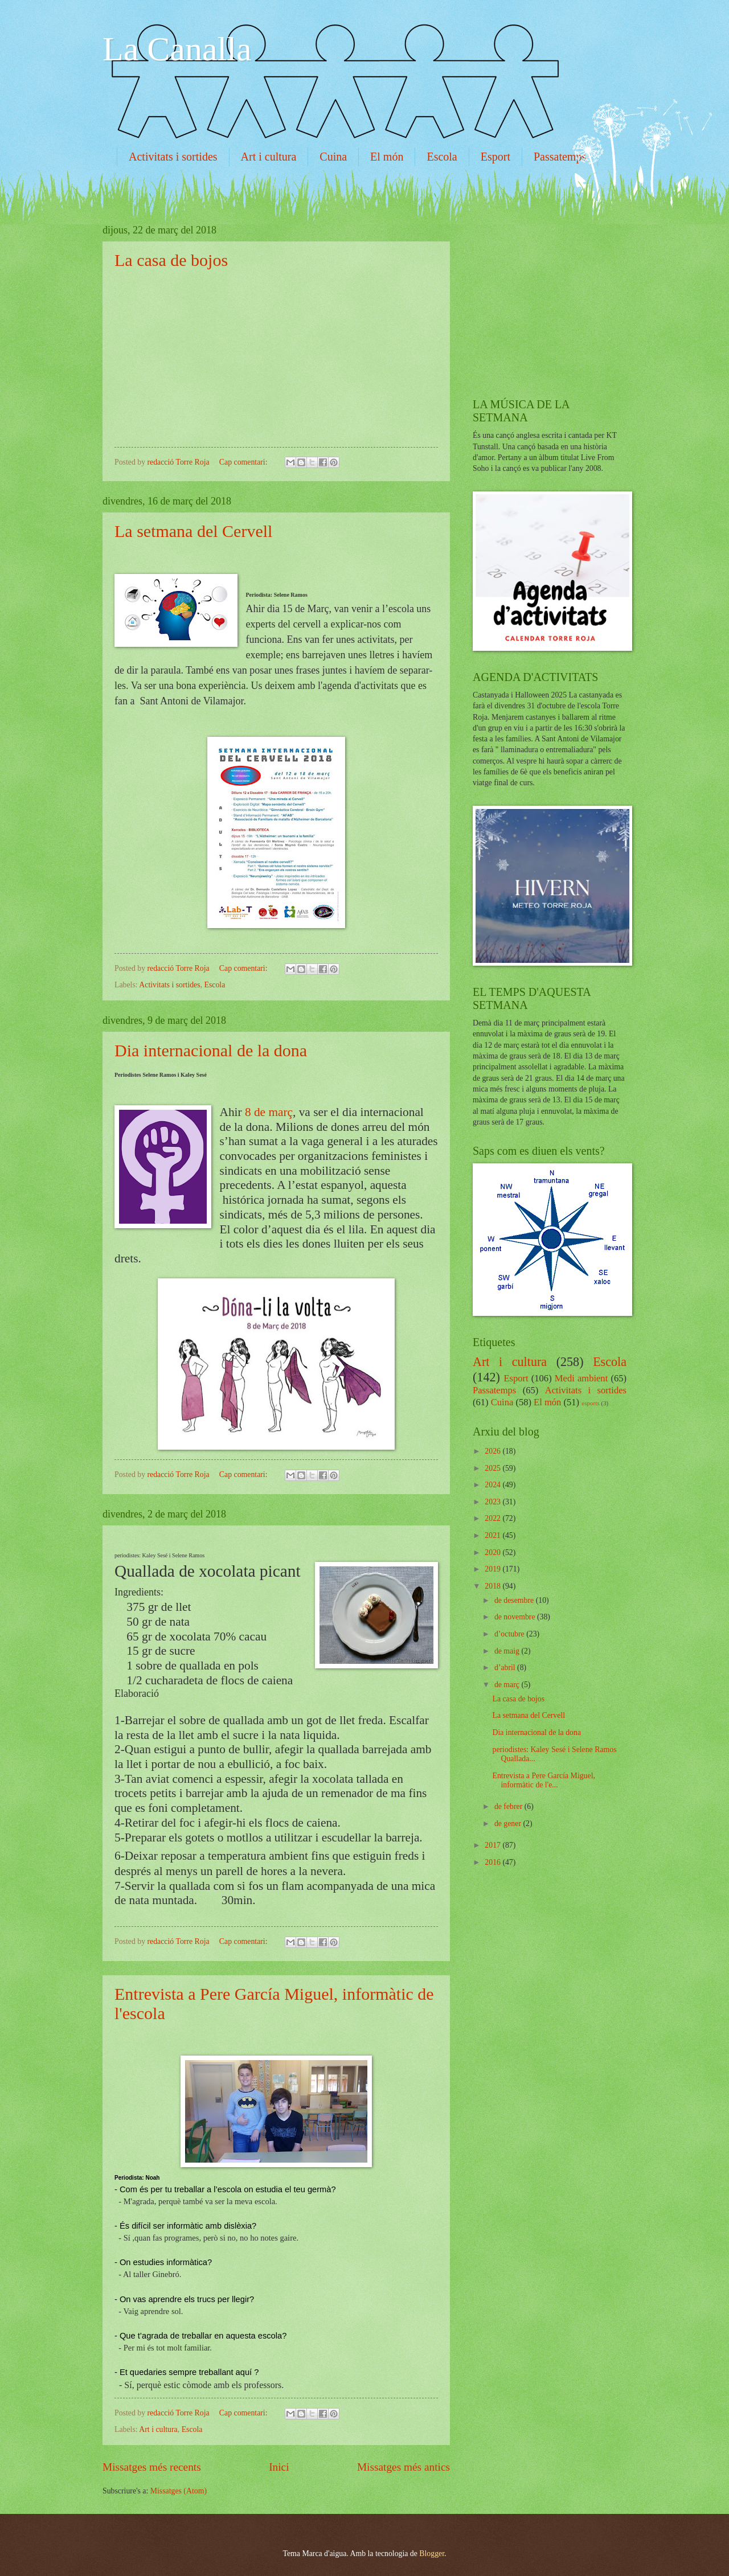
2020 (493, 1552)
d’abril (505, 1667)
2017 (493, 1845)
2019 (493, 1569)
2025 (493, 1468)
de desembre (515, 1600)
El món (386, 156)
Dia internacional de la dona (210, 1050)
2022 (493, 1518)
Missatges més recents (152, 2467)
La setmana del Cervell (193, 531)
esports (590, 1403)
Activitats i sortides (173, 156)
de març (508, 1684)
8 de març (269, 1112)
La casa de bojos (171, 260)
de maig (508, 1651)
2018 (493, 1586)
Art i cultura (269, 156)
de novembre (515, 1617)
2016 (493, 1862)
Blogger (431, 2553)
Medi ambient (581, 1378)
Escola (442, 156)
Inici (279, 2467)
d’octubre (510, 1634)
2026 (493, 1451)
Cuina (333, 156)
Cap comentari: (244, 462)
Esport (495, 156)
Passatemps (560, 156)
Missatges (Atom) (178, 2491)
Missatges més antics (403, 2467)
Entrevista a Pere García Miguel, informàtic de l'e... (543, 1780)
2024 (493, 1484)
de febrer (509, 1806)
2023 (493, 1502)
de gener (508, 1823)
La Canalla (177, 49)
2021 (493, 1535)
